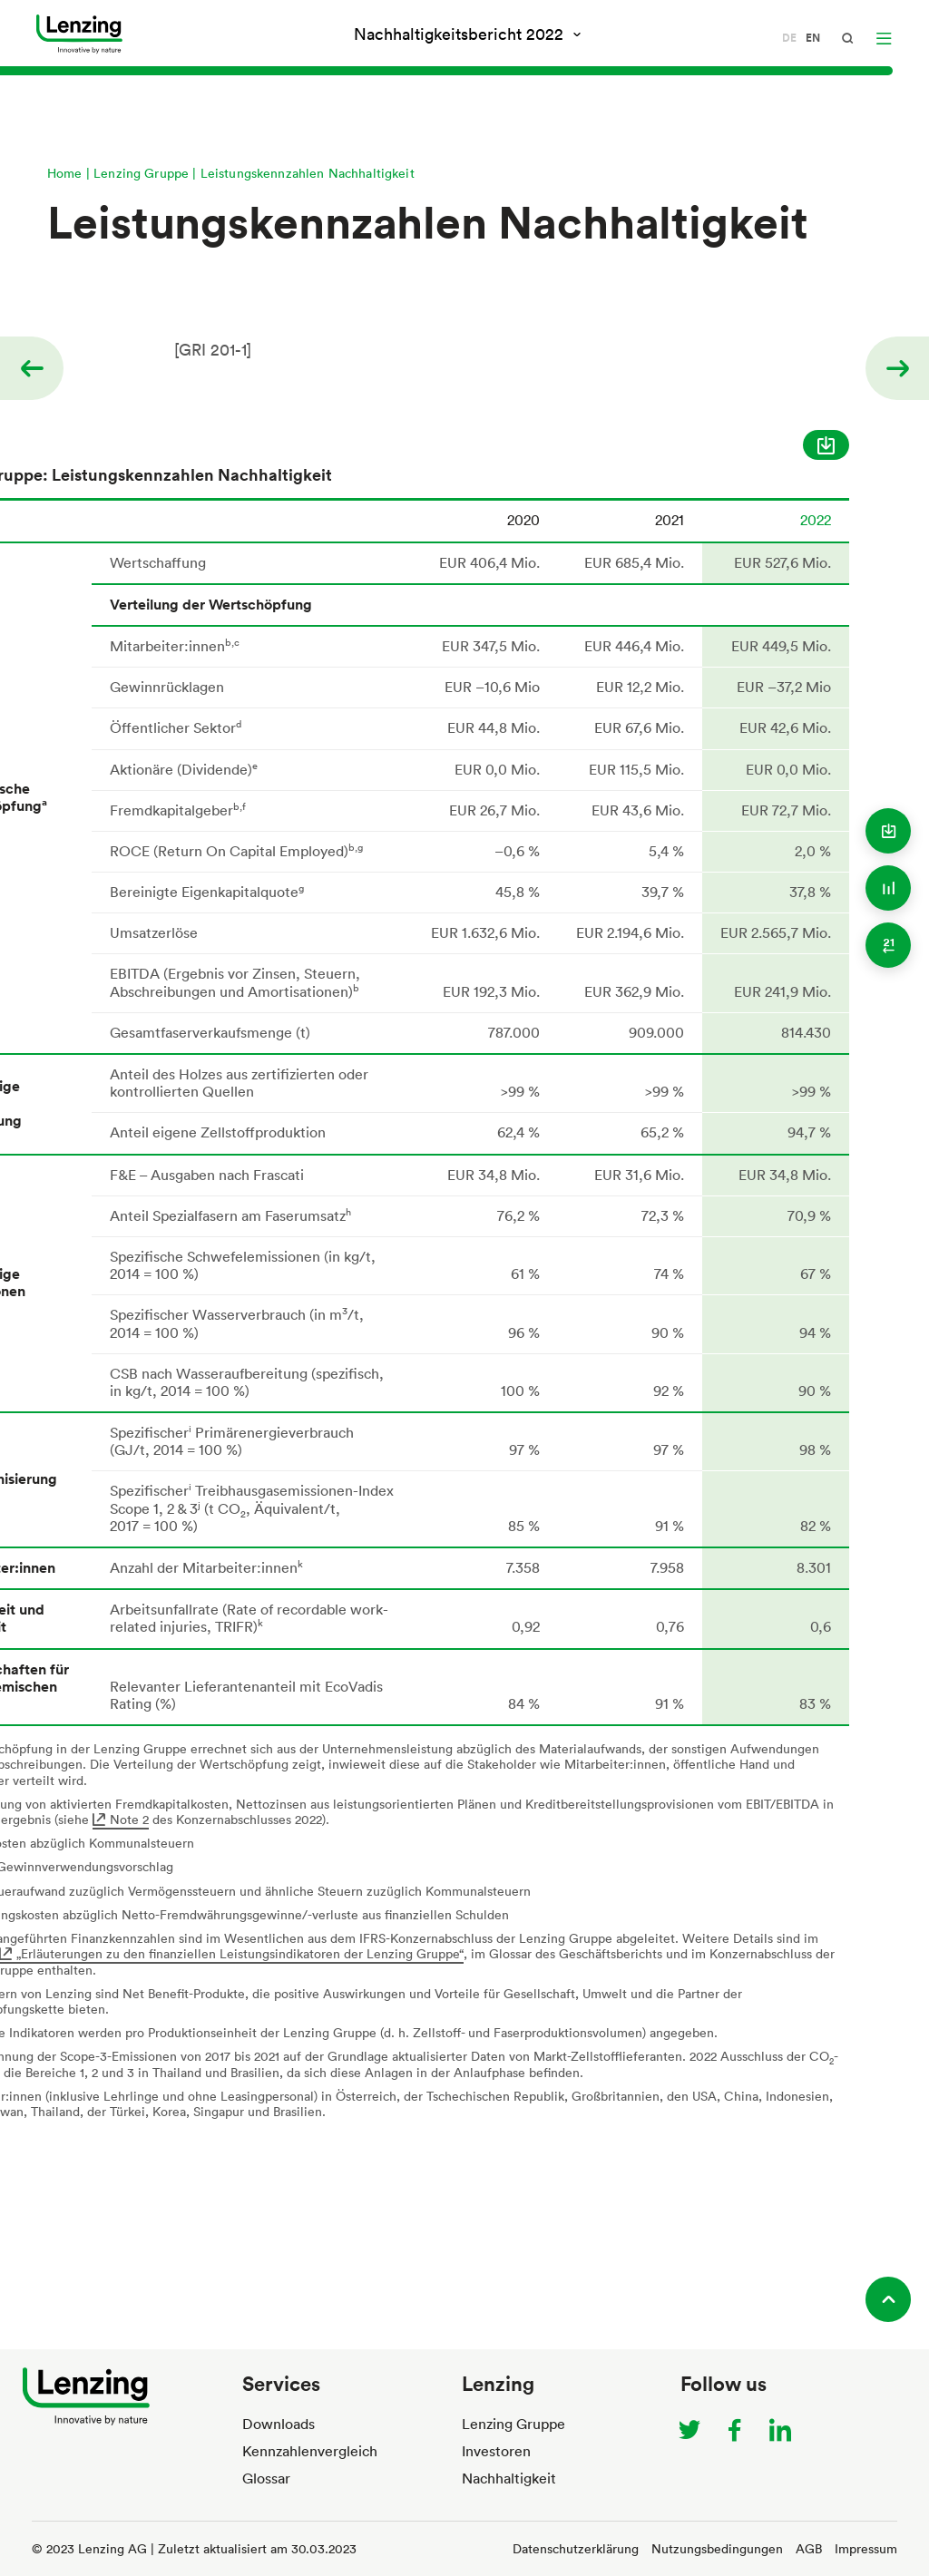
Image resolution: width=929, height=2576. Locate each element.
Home (65, 172)
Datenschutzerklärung (576, 2548)
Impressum (866, 2548)
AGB (809, 2548)
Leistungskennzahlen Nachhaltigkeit (307, 172)
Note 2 (129, 1819)
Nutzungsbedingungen (717, 2548)
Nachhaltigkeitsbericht (461, 33)
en (813, 38)
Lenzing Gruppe (141, 172)
